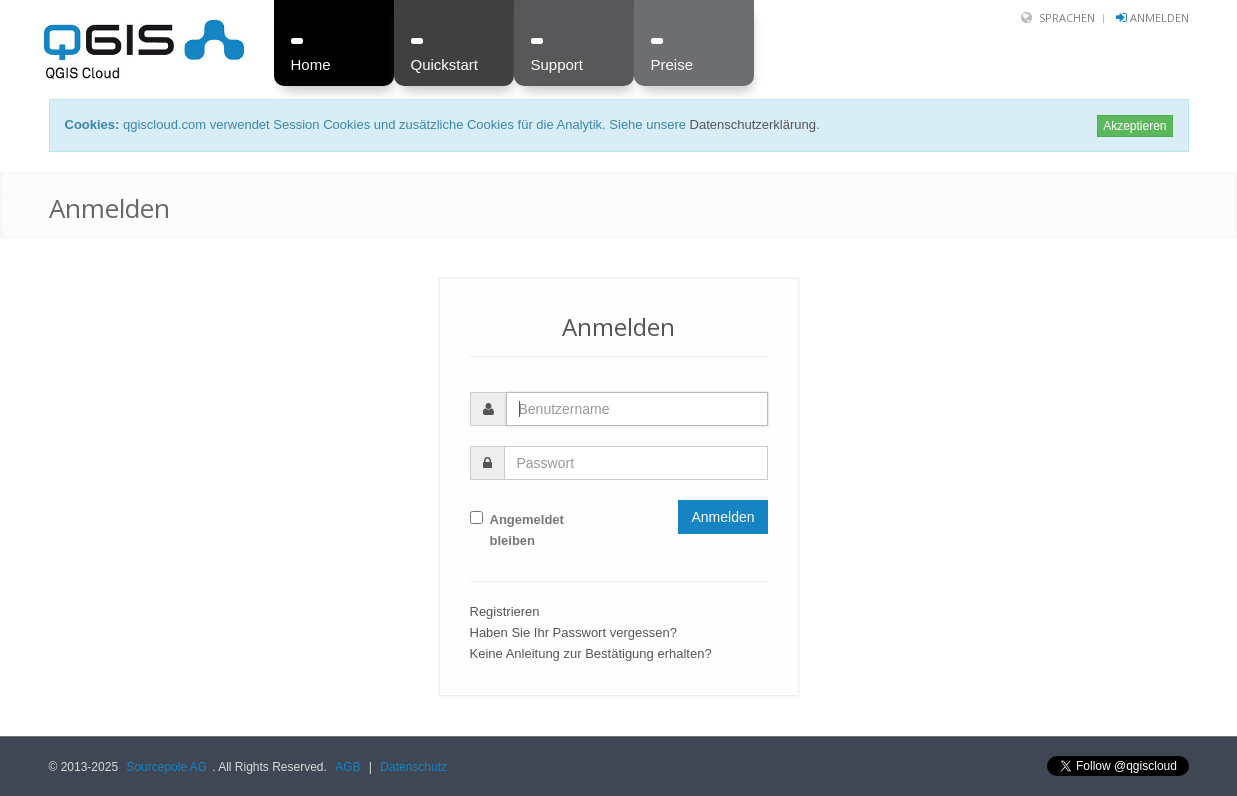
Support (557, 64)
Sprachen (1067, 17)
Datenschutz (413, 767)
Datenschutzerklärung (753, 124)
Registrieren (505, 611)
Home (311, 64)
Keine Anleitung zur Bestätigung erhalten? (591, 653)
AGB (347, 767)
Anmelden (1159, 17)
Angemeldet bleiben (517, 529)
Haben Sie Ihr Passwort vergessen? (573, 632)
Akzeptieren (1134, 126)
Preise (672, 64)
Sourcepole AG (166, 767)
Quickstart (445, 64)
